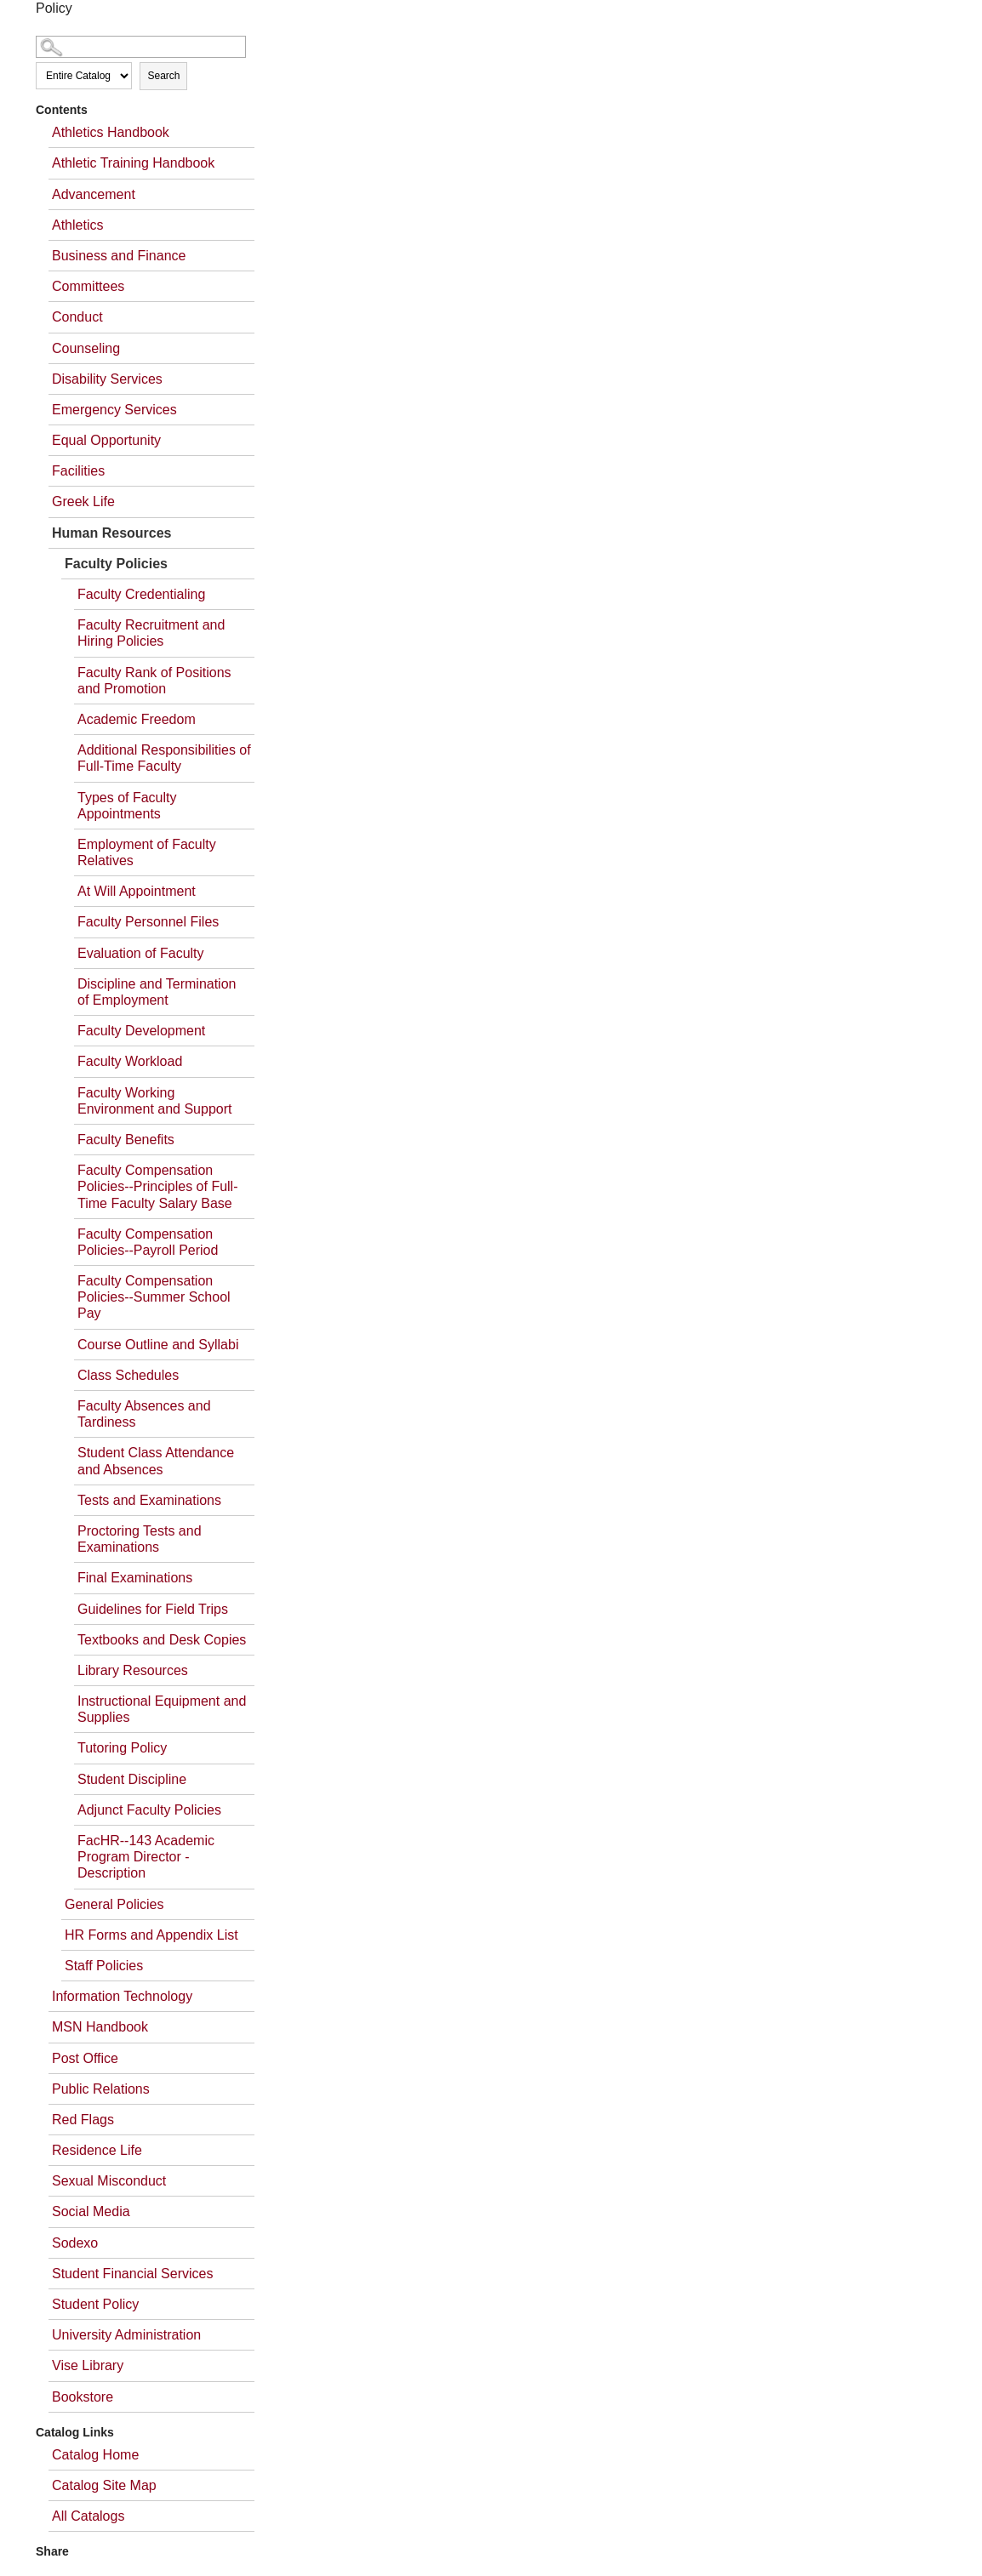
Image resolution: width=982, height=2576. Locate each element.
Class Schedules (128, 1375)
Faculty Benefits (125, 1139)
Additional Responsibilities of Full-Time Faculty (164, 758)
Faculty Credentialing (141, 594)
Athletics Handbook (110, 132)
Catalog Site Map (104, 2485)
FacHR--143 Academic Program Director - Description (145, 1856)
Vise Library (87, 2365)
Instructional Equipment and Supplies (161, 1709)
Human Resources (112, 533)
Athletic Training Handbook (133, 163)
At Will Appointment (136, 891)
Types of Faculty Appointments (127, 805)
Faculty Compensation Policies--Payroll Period (147, 1242)
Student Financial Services (132, 2273)
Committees (88, 286)
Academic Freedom (136, 719)
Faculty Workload (129, 1061)
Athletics (77, 225)
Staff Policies (104, 1965)
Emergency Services (114, 409)
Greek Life (83, 501)
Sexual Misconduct (109, 2181)
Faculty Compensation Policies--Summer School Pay (154, 1297)
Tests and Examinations (149, 1500)
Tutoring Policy (122, 1748)
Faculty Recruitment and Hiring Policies (151, 633)
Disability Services (107, 379)
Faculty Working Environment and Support (154, 1101)
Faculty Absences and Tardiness (144, 1414)
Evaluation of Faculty (140, 953)
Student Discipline (131, 1779)
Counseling (86, 348)
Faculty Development (141, 1030)
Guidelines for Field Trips (152, 1609)
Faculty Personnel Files (148, 922)
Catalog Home (95, 2455)
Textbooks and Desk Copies (161, 1640)
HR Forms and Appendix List (151, 1935)
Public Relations (101, 2089)
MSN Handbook (100, 2027)
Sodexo (75, 2243)
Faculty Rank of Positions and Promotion (154, 680)
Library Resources (132, 1670)
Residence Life (97, 2150)
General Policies (114, 1904)
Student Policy (95, 2304)
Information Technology (122, 1996)
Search (163, 76)
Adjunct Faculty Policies (149, 1810)
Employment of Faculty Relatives (146, 852)
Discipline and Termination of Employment (156, 992)
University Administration (126, 2335)
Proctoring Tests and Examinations (139, 1539)
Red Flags (83, 2119)
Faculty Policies (116, 563)
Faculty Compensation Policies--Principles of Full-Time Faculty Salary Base (157, 1186)
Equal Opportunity (106, 440)
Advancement (93, 194)
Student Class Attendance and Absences (155, 1460)
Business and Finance (119, 255)
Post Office (85, 2058)
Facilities (78, 471)
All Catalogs (88, 2516)
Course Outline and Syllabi (157, 1344)
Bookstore (82, 2397)
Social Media (91, 2211)
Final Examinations (134, 1577)
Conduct (77, 317)
